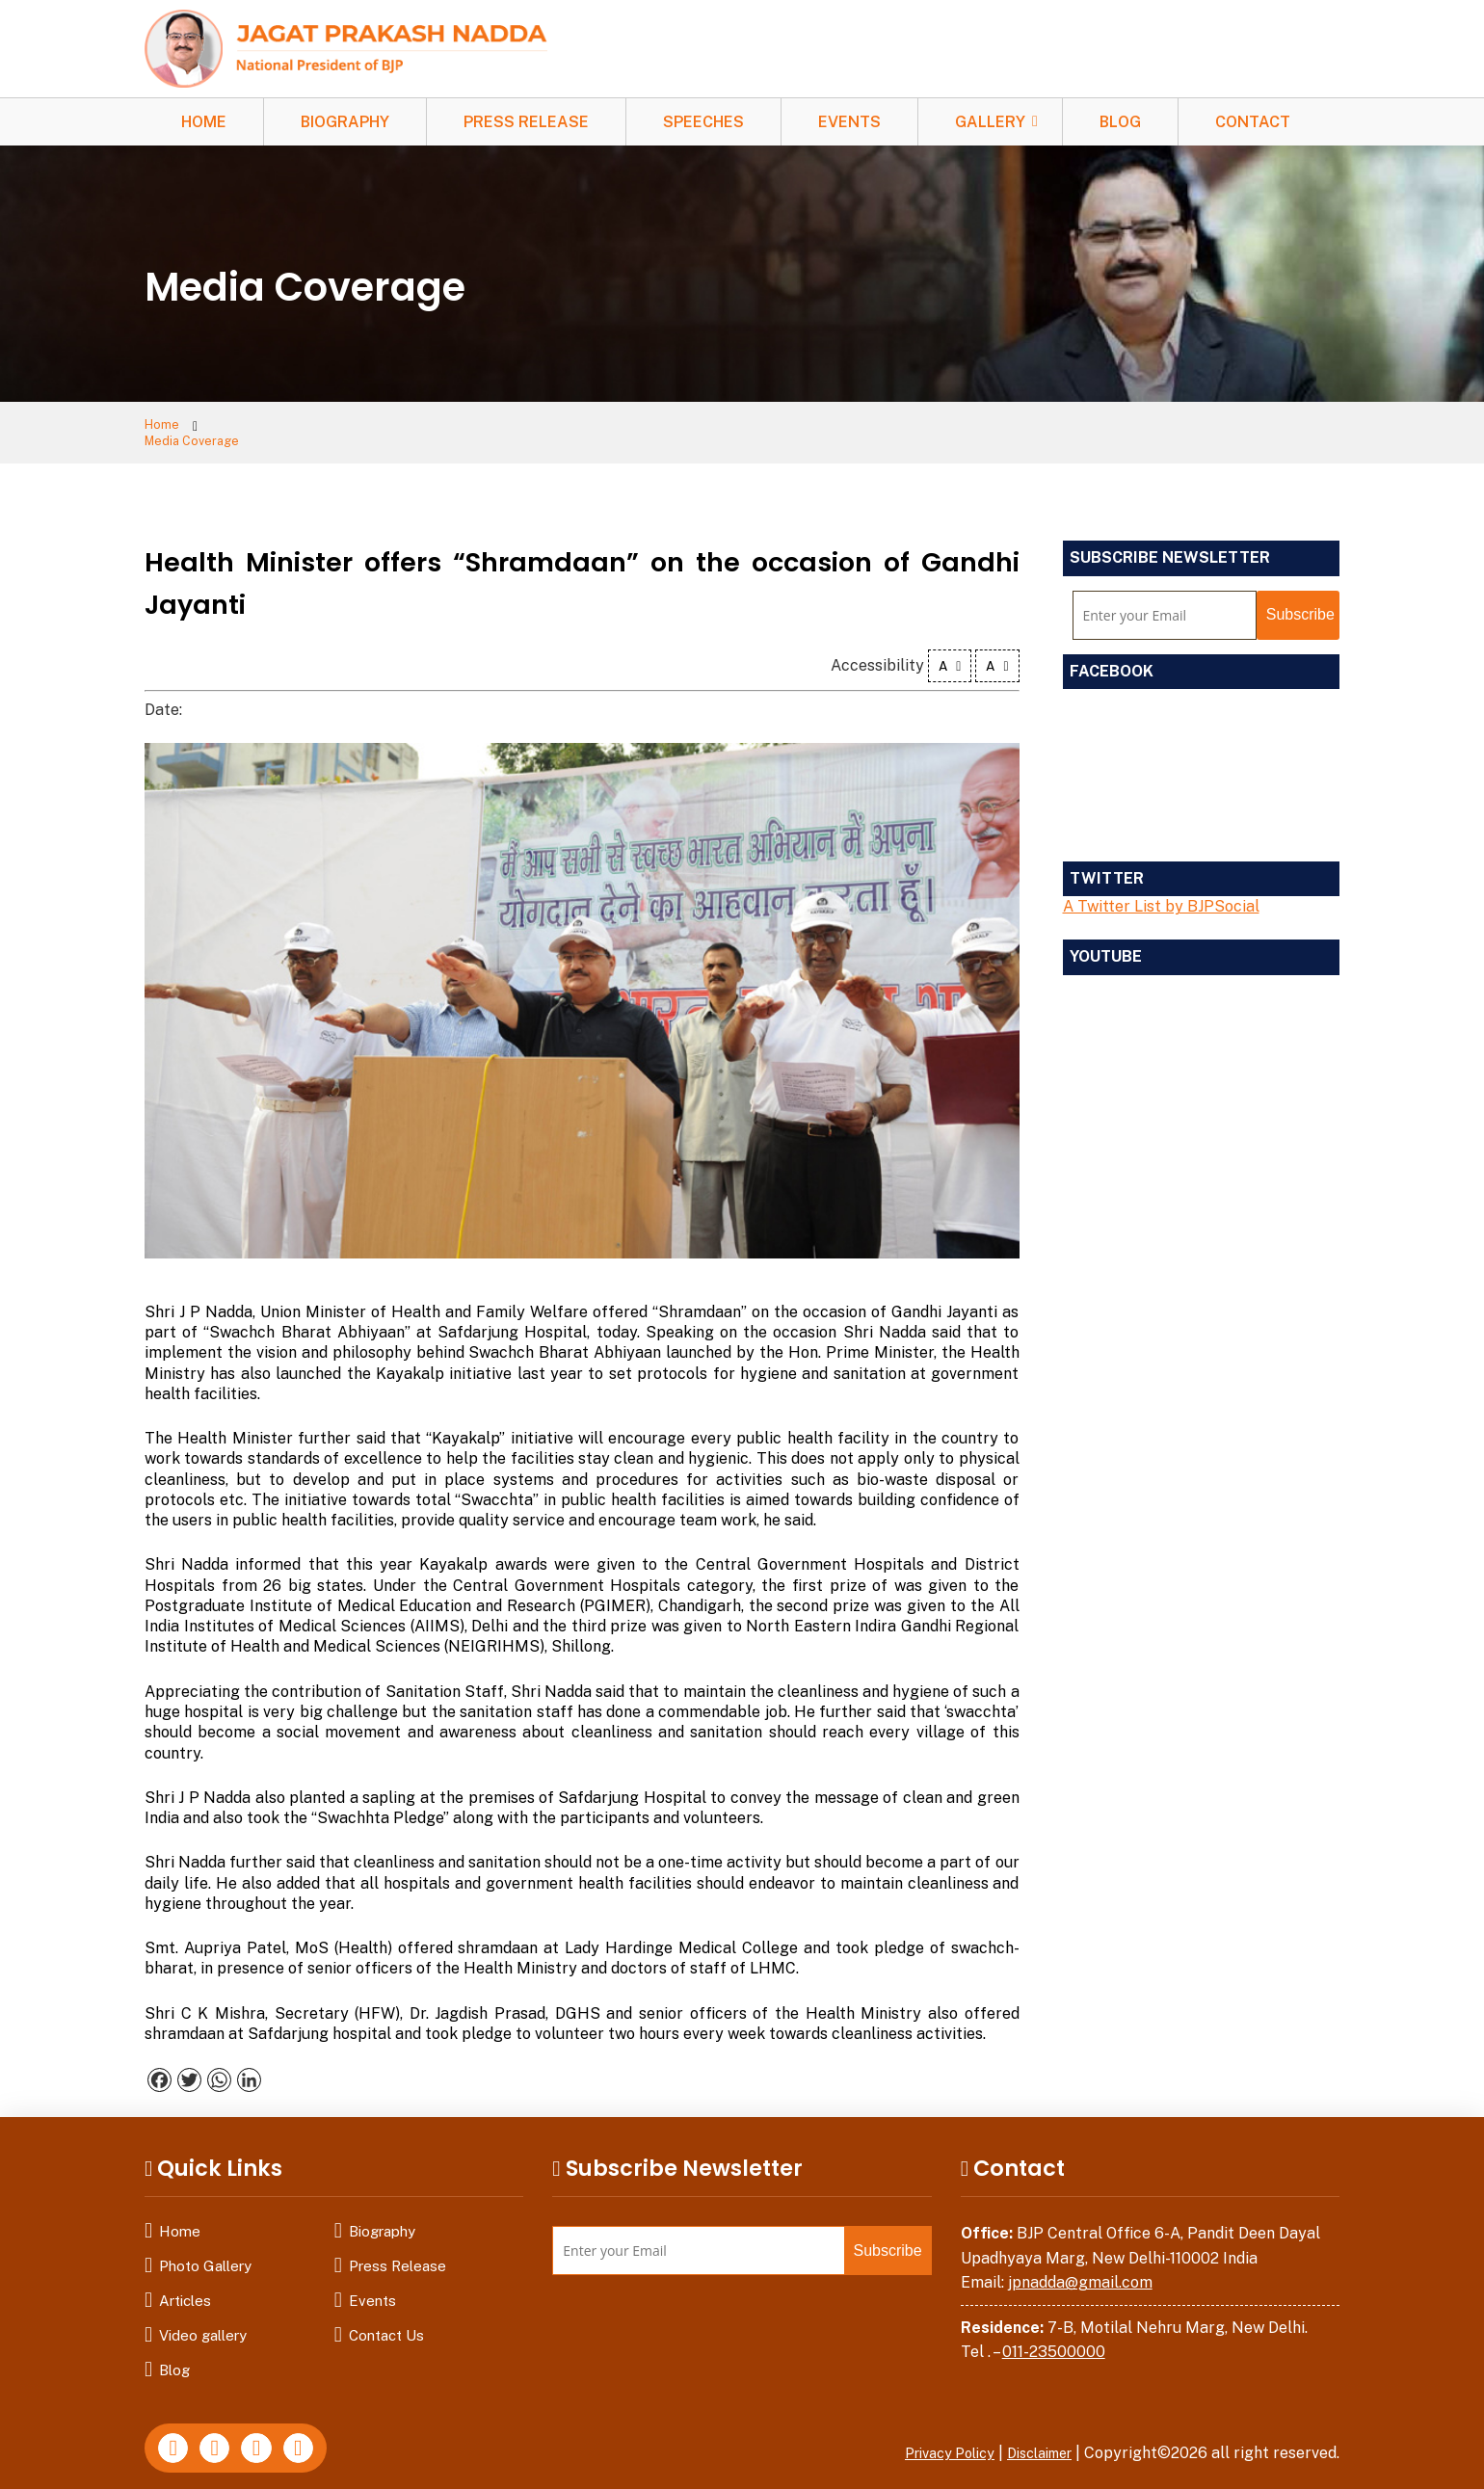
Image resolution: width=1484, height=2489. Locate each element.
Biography (345, 122)
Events (849, 122)
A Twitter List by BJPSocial (1161, 894)
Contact (1252, 122)
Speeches (703, 122)
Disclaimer (1033, 2439)
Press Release (526, 122)
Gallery (990, 122)
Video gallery (203, 2322)
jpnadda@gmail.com (1080, 2270)
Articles (185, 2287)
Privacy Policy (930, 2439)
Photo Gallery (205, 2252)
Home (203, 122)
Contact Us (386, 2322)
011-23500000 (1053, 2339)
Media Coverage (270, 426)
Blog (1120, 122)
